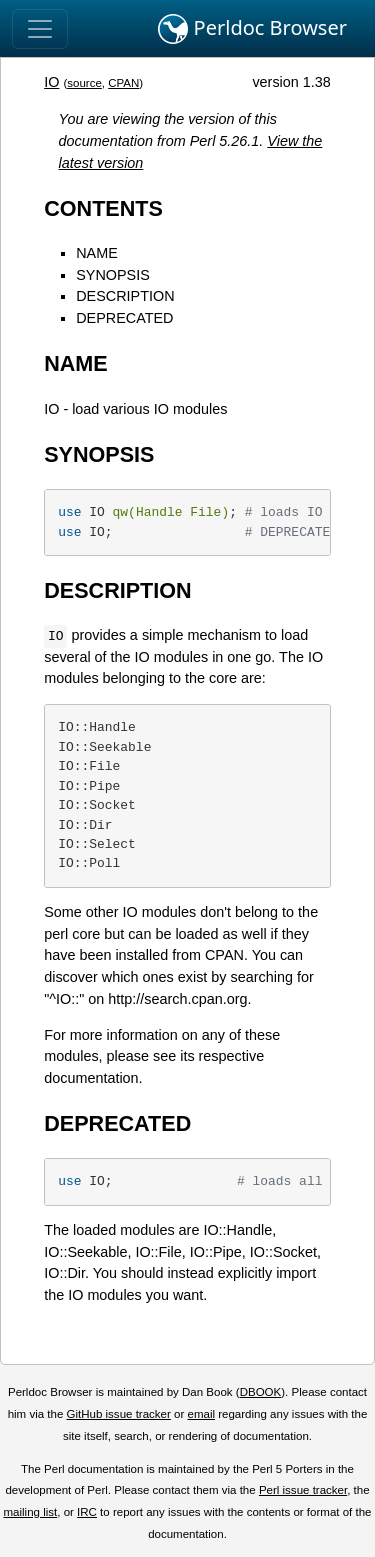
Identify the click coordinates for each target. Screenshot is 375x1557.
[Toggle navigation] (40, 29)
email (201, 1414)
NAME (97, 253)
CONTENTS (103, 208)
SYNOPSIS (113, 275)
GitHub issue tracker (119, 1414)
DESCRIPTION (125, 296)
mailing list (30, 1512)
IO (51, 82)
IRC (87, 1512)
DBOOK (261, 1392)
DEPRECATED (124, 318)
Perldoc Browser (252, 29)
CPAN (123, 83)
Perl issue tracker (303, 1490)
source (84, 83)
